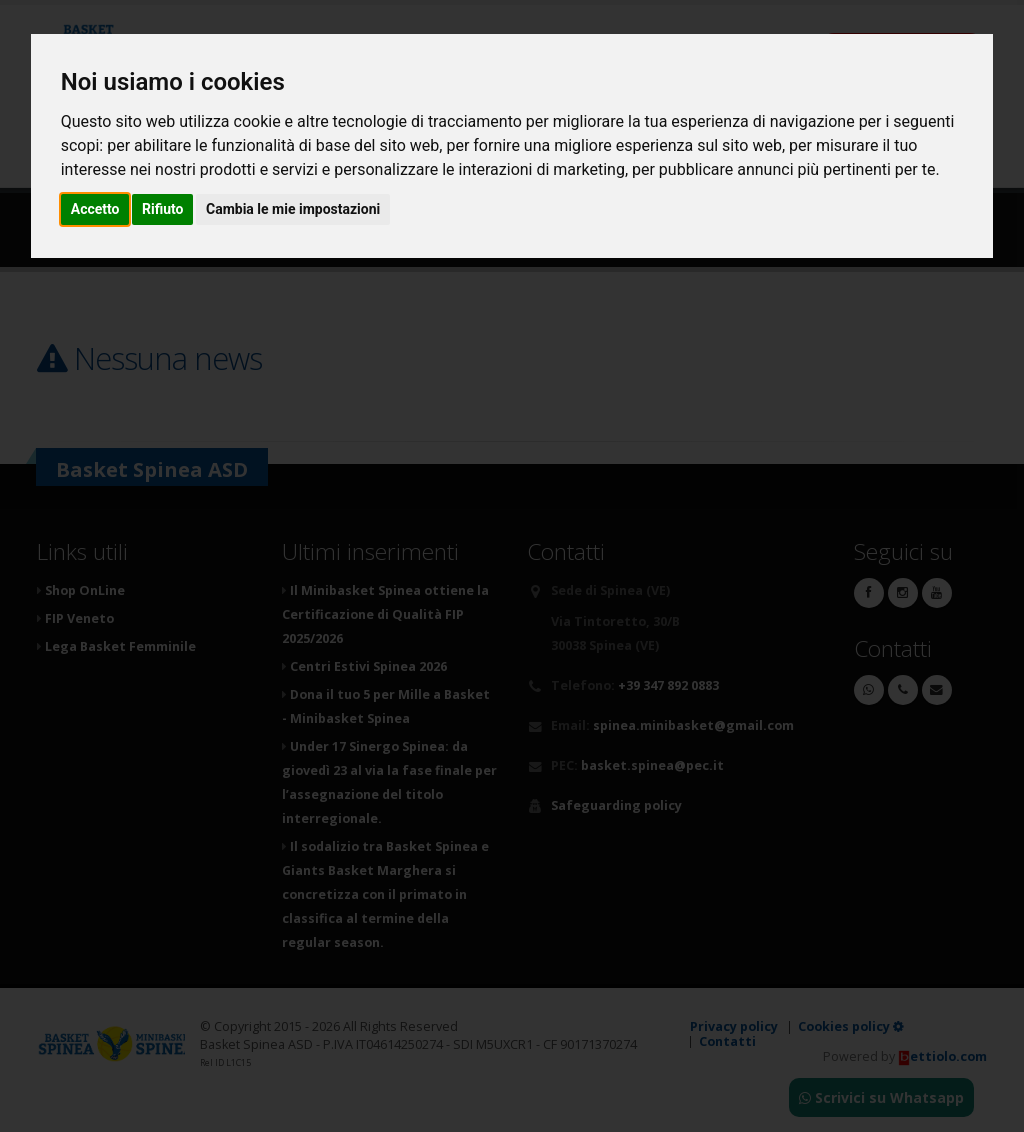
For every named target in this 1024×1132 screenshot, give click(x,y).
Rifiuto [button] (163, 209)
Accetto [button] (95, 209)
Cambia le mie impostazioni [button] (293, 209)
